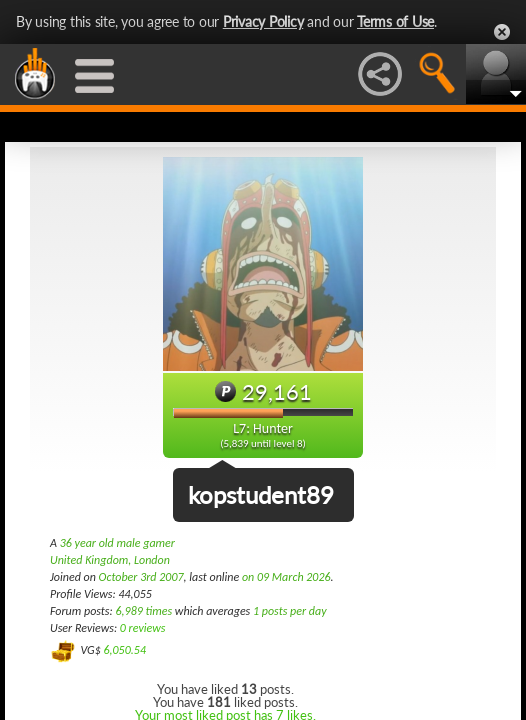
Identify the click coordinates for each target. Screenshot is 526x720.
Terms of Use (395, 21)
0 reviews (143, 628)
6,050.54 (124, 650)
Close (502, 32)
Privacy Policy (263, 21)
